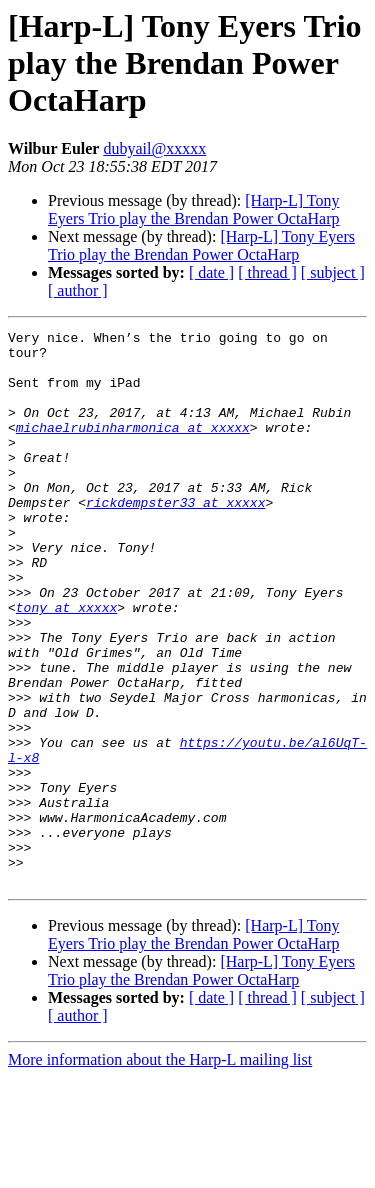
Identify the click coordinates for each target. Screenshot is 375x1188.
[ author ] (78, 290)
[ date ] (211, 272)
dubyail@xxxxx (154, 148)
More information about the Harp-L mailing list (160, 1170)
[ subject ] (333, 272)
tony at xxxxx (66, 664)
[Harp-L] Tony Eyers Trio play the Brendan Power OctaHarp (194, 209)
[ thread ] (267, 272)
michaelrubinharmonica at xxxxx (133, 448)
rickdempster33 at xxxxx (175, 538)
